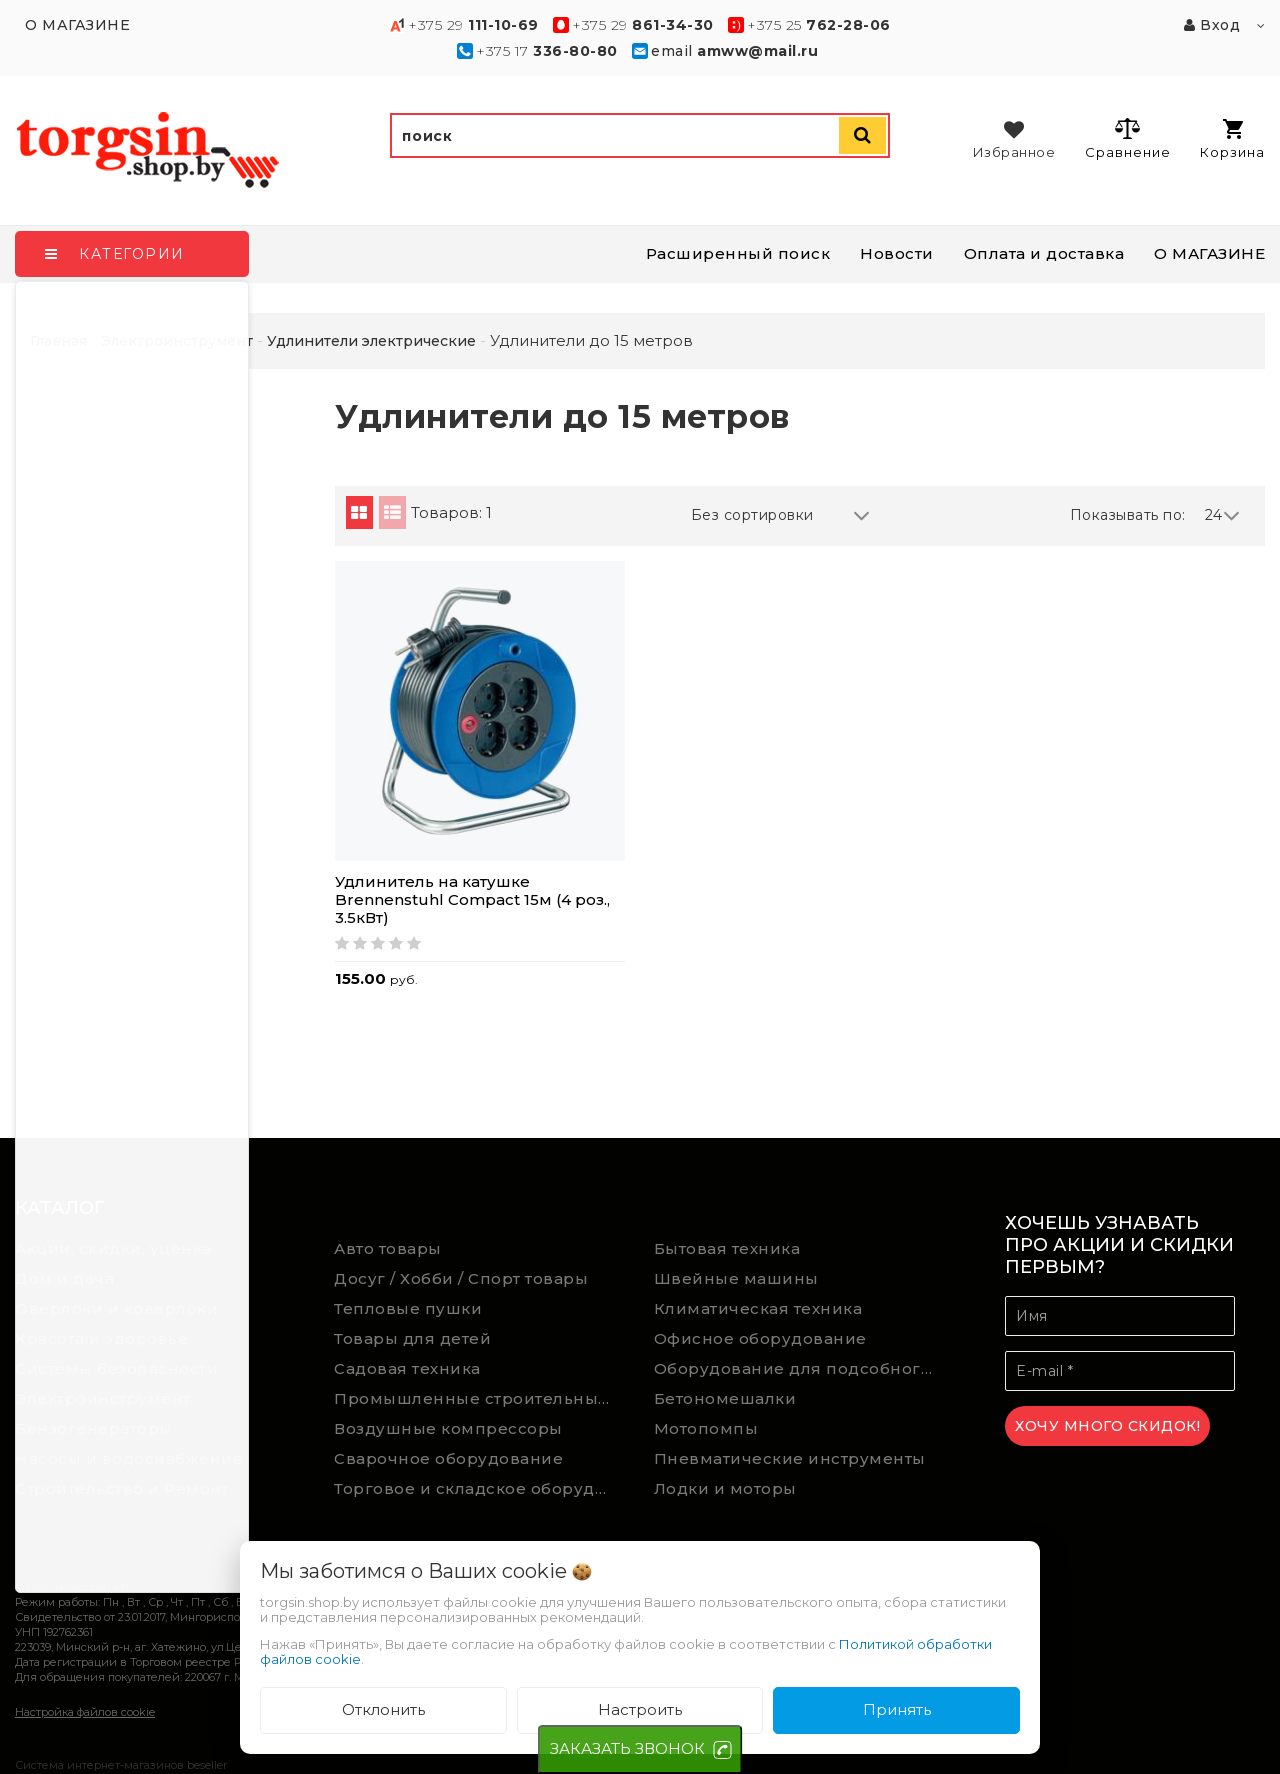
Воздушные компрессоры (448, 1428)
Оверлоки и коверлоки (116, 1308)
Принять (897, 1709)
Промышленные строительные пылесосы (479, 1398)
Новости (897, 253)
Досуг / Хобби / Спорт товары (461, 1278)
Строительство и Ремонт (122, 1488)
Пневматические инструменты (790, 1458)
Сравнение (1127, 138)
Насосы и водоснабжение (129, 1458)
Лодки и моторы (725, 1488)
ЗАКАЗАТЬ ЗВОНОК (627, 1748)
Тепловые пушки (408, 1308)
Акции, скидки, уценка (113, 1248)
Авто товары (388, 1248)
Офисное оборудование (760, 1338)
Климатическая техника (758, 1308)
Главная (58, 341)
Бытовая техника (727, 1248)
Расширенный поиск (738, 253)
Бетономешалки (725, 1398)
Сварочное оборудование (448, 1458)
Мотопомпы (706, 1428)
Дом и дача (64, 1278)
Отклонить (383, 1709)
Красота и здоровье (101, 1338)
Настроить (640, 1709)
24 (1223, 515)
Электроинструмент (103, 1398)
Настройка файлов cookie (85, 1712)
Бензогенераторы (94, 1428)
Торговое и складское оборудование (479, 1488)
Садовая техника (407, 1368)
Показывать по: (1128, 515)
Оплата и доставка (1044, 253)
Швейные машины (736, 1278)
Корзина (1232, 139)
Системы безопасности (116, 1368)
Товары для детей (412, 1338)
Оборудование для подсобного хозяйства (799, 1368)
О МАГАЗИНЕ (1209, 253)
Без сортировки (781, 515)
